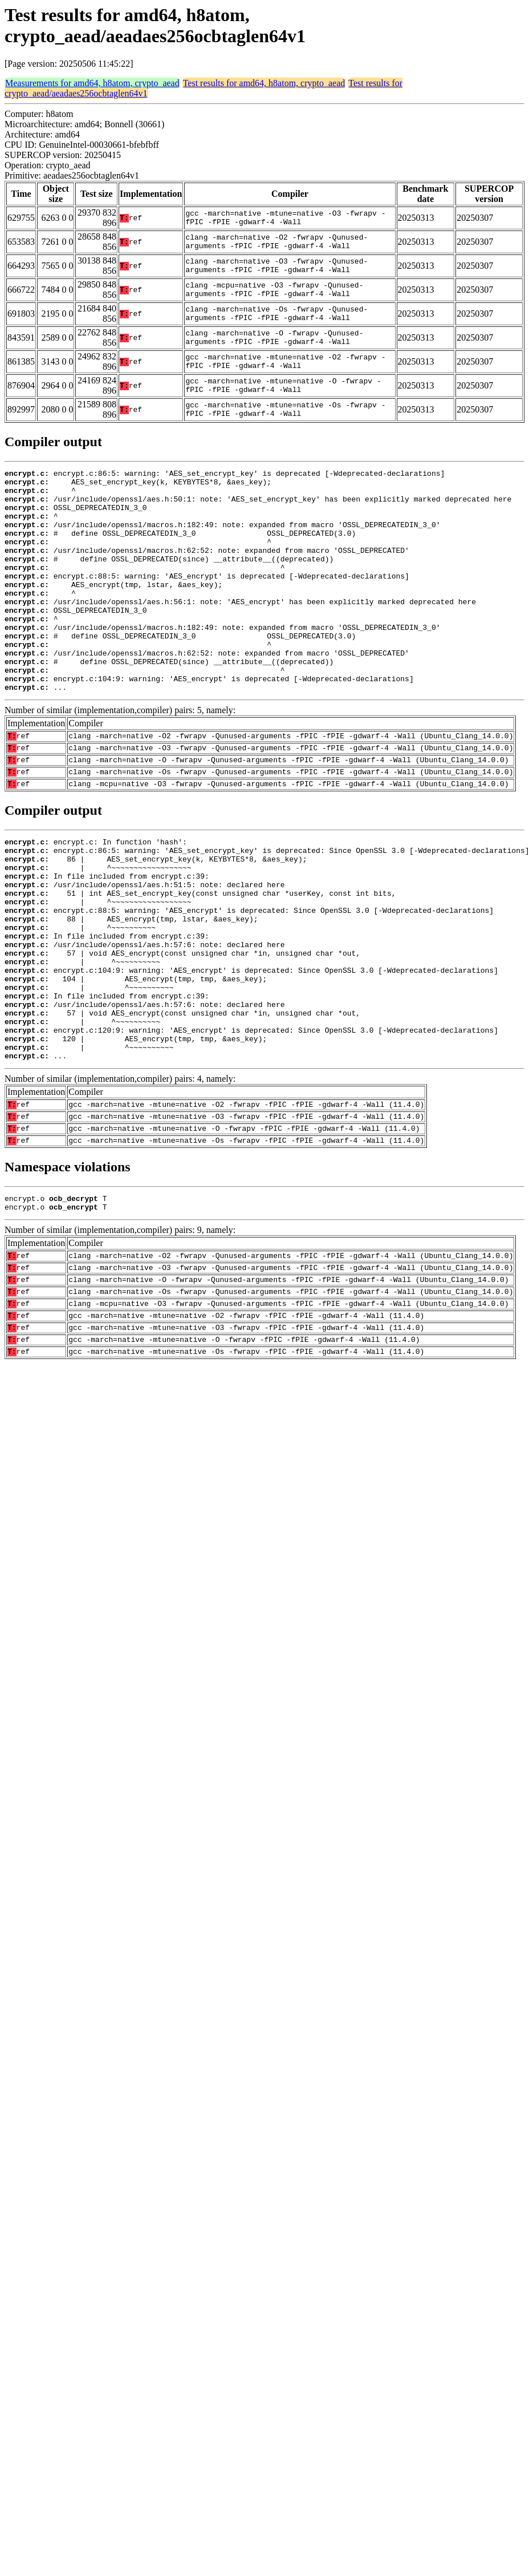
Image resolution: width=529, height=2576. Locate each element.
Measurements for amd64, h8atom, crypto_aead (92, 83)
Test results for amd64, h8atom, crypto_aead (264, 83)
